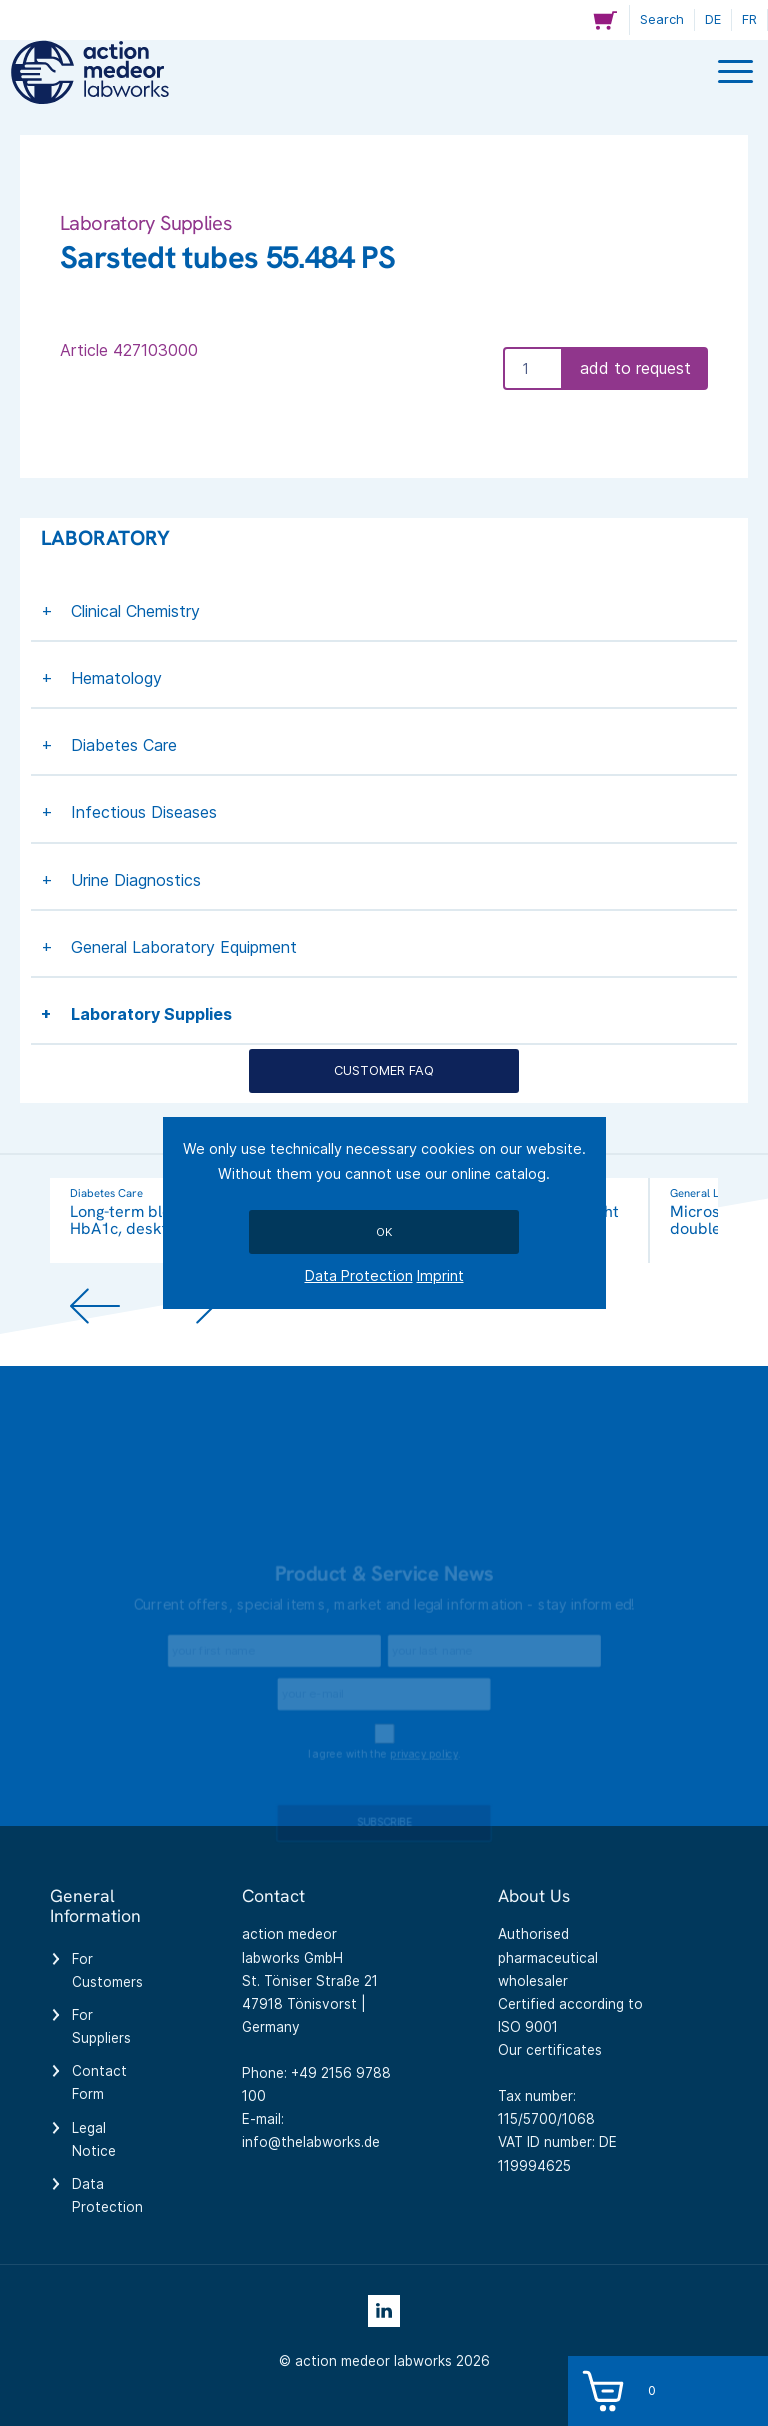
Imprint (440, 1275)
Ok (384, 1232)
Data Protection (359, 1275)
